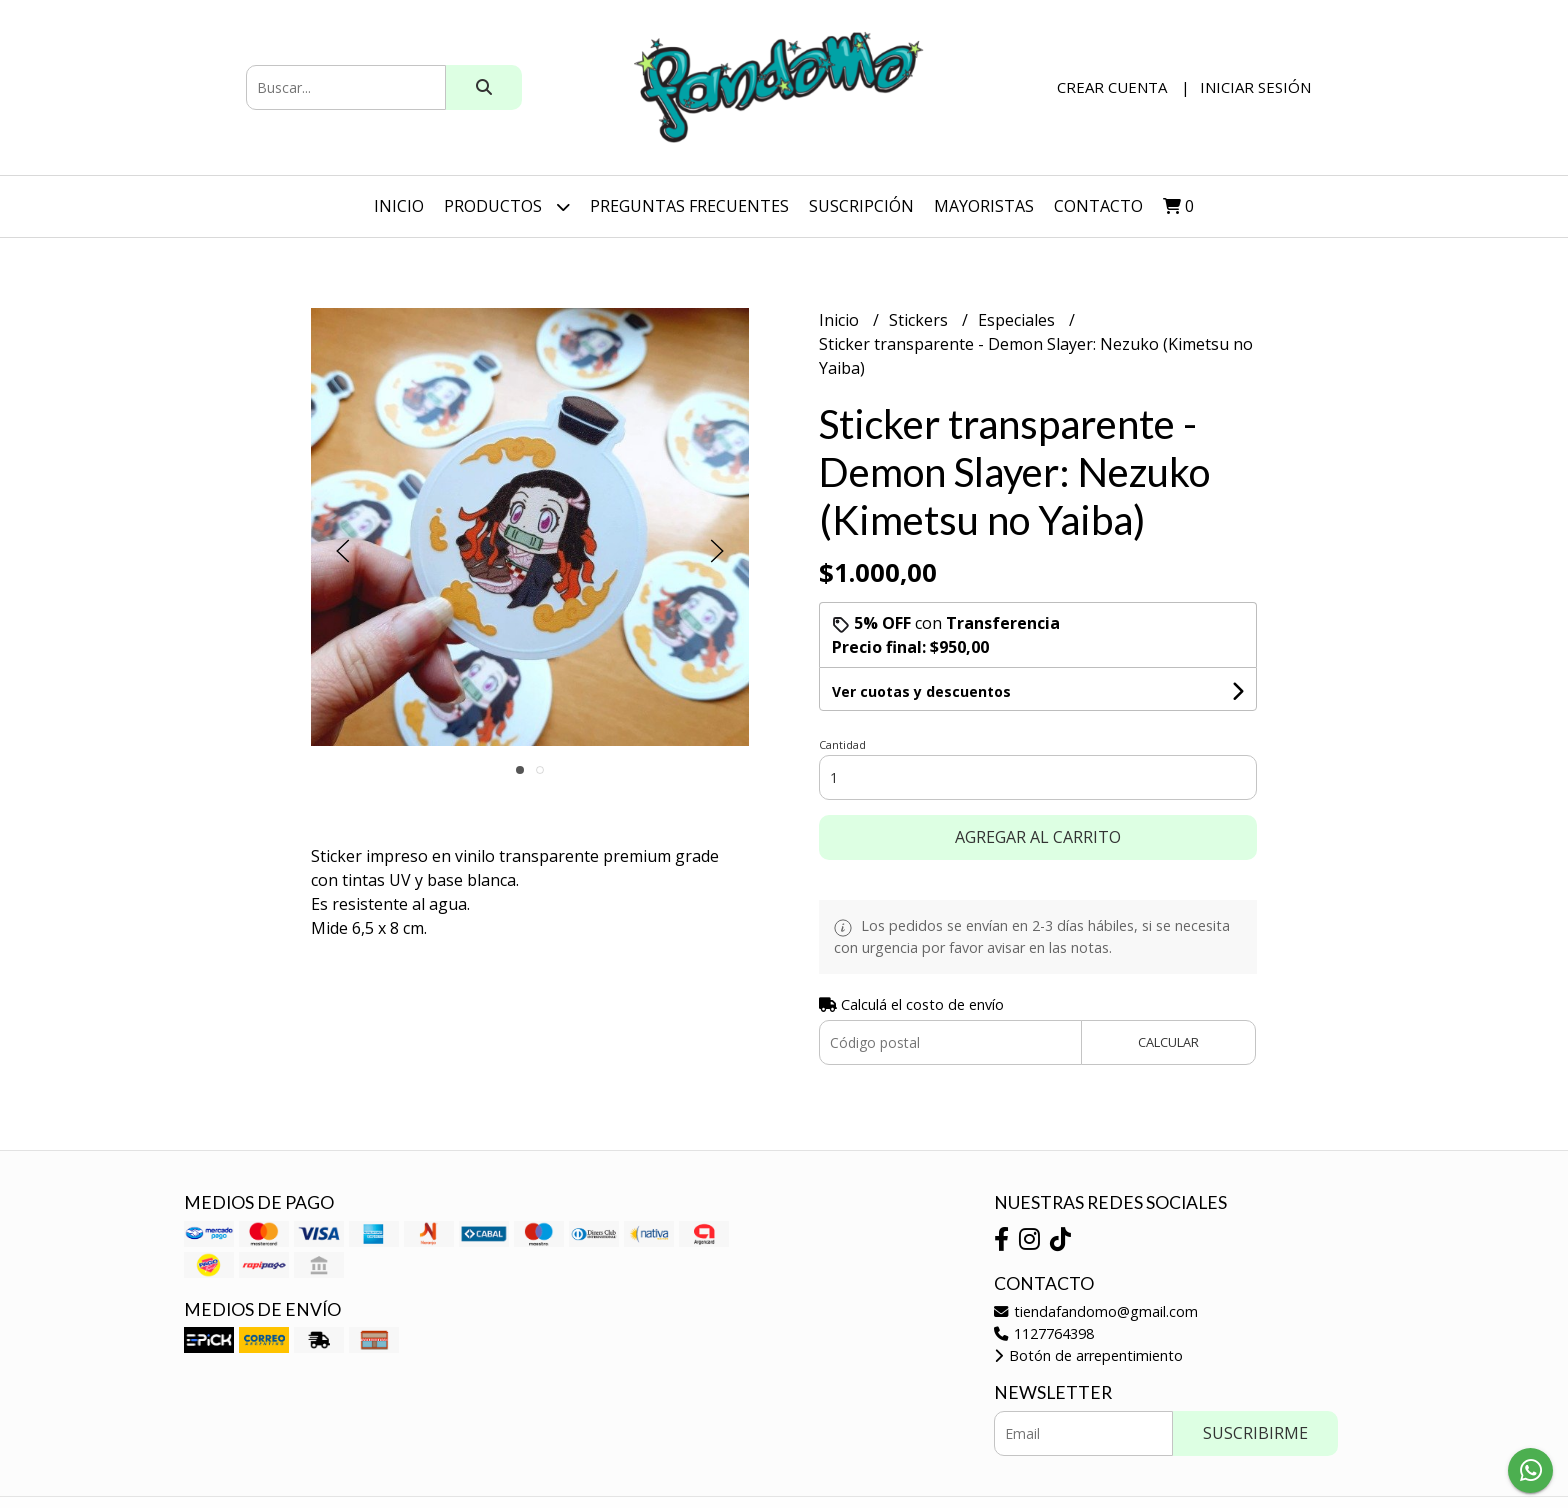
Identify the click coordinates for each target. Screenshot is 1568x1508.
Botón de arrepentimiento (1088, 1355)
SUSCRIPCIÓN (861, 206)
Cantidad (842, 744)
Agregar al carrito (1038, 837)
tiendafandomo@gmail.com (1096, 1311)
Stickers (920, 320)
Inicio (399, 206)
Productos (507, 206)
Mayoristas (984, 206)
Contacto (1098, 206)
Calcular (1168, 1042)
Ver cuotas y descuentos (921, 691)
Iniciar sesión (1255, 87)
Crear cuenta (1112, 87)
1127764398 (1044, 1333)
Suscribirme (1255, 1433)
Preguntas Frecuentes (689, 206)
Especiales (1018, 320)
